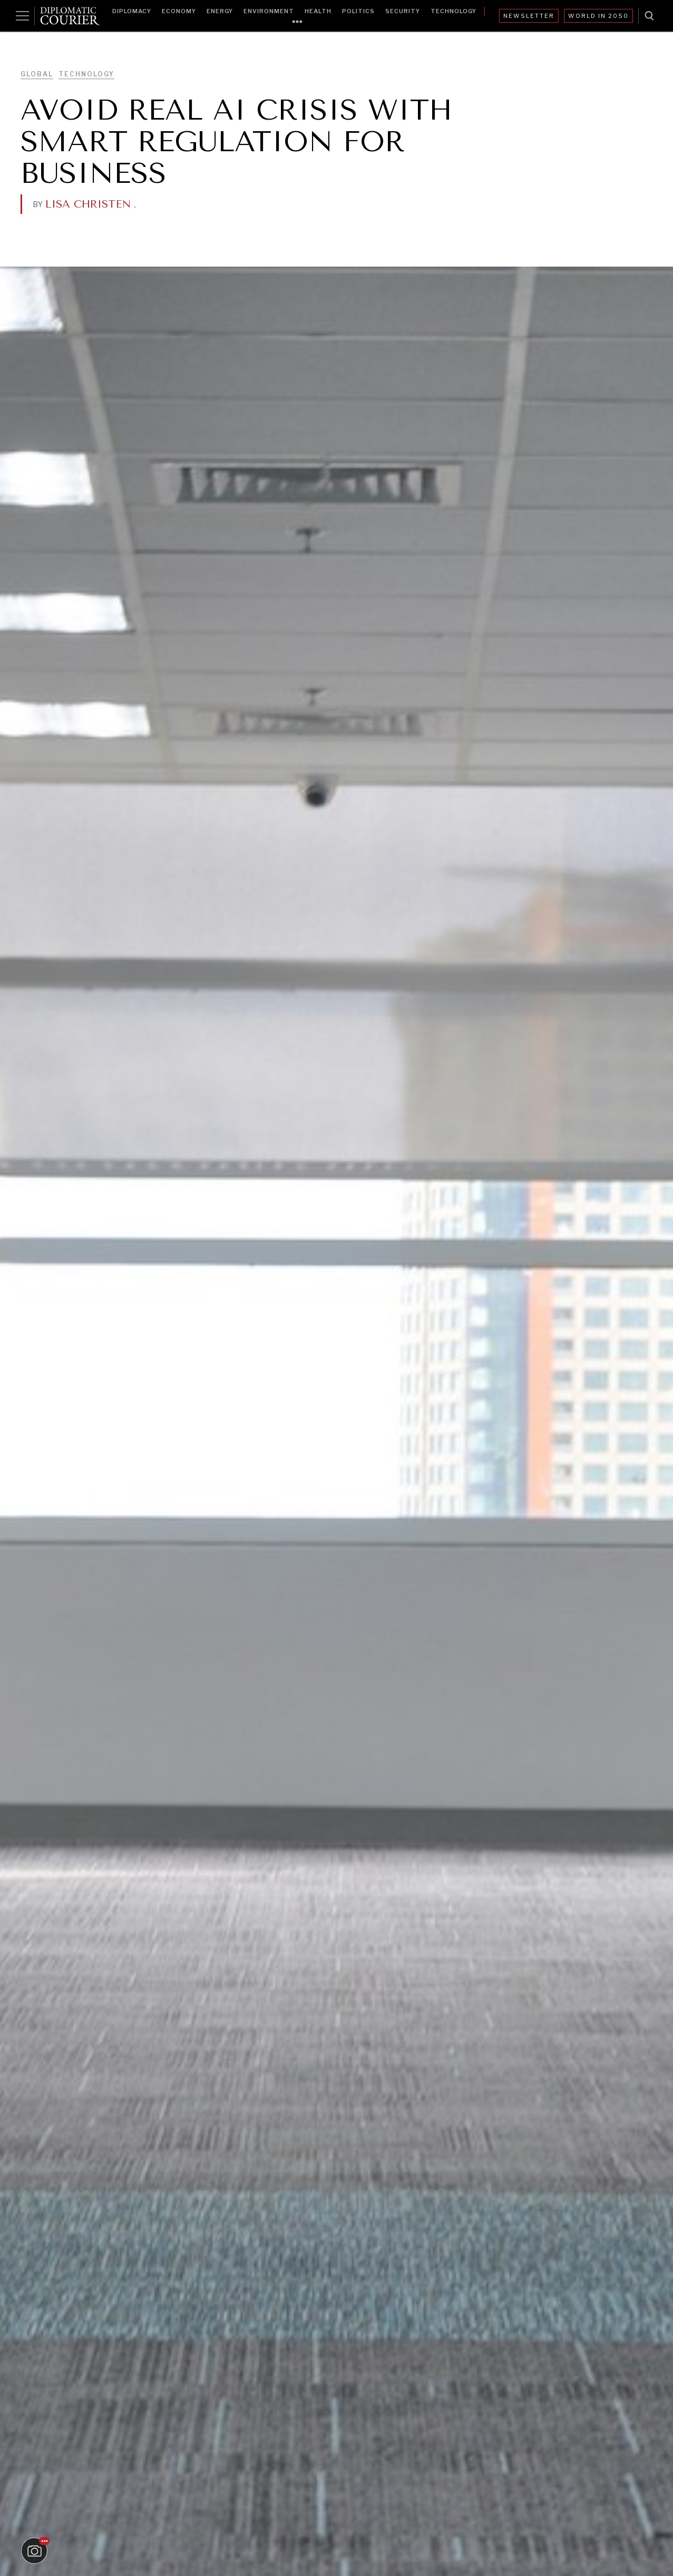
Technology (453, 11)
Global (37, 74)
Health (318, 11)
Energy (220, 11)
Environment (268, 11)
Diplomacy (131, 11)
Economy (179, 11)
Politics (358, 11)
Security (402, 11)
